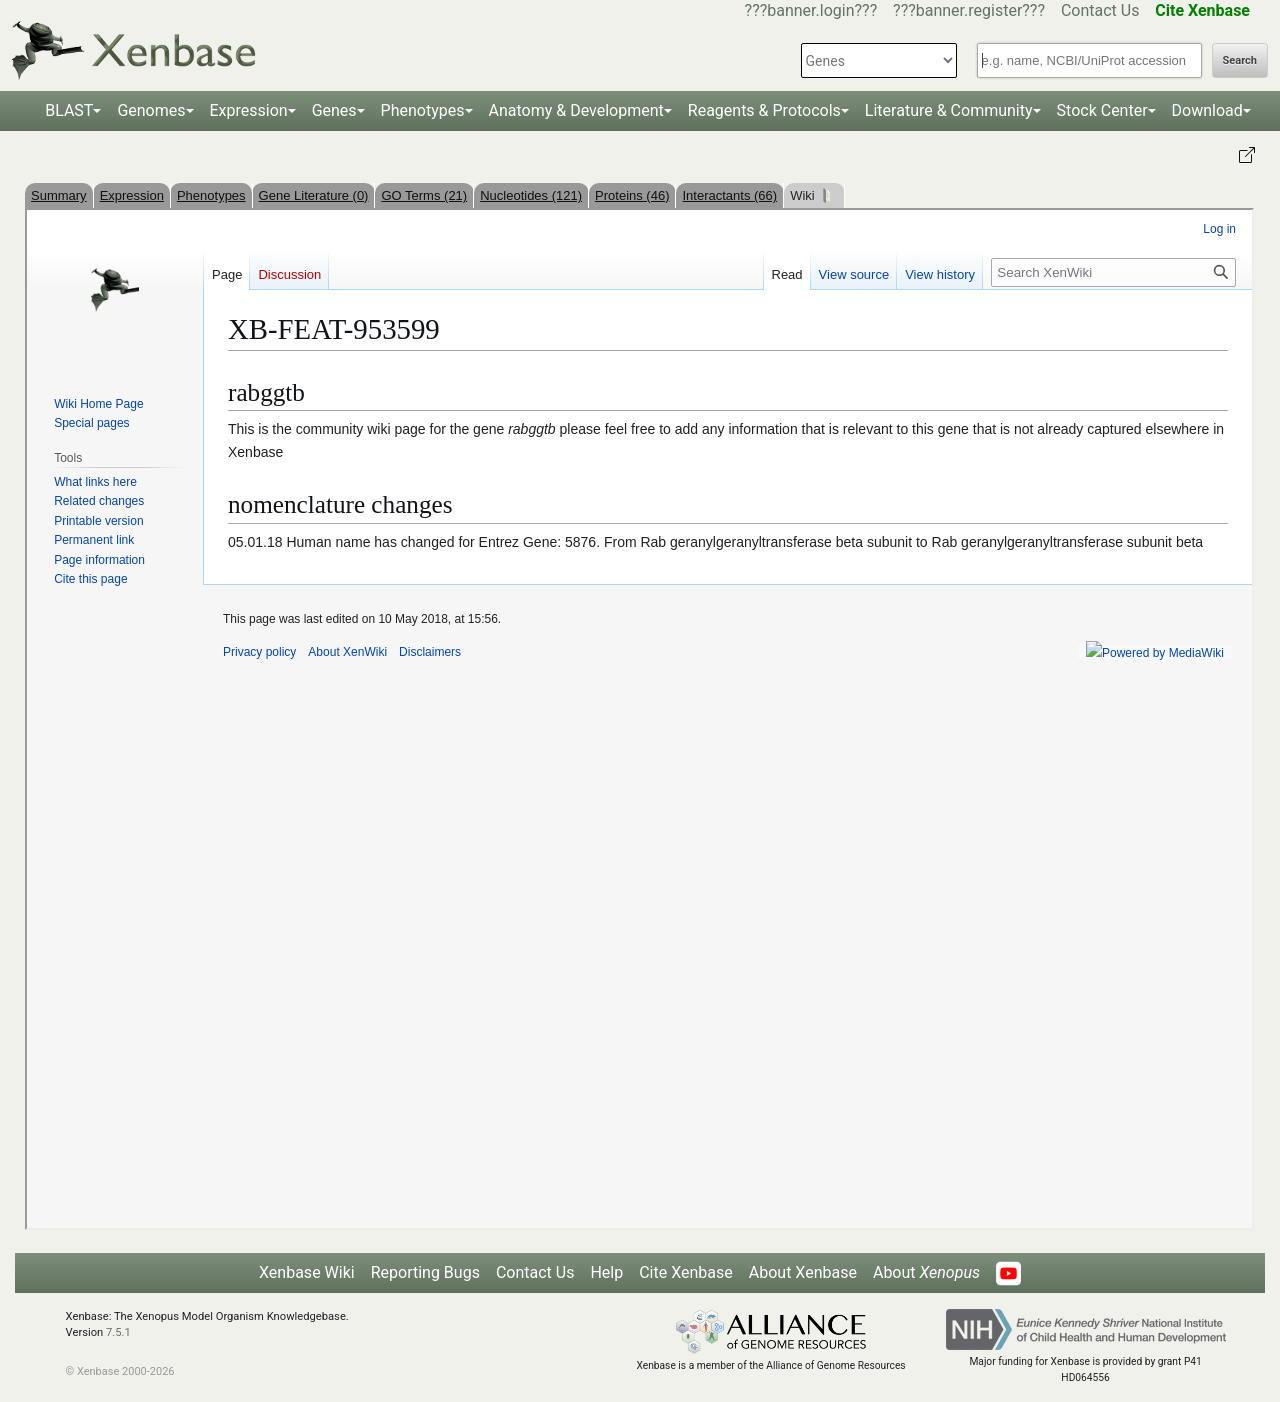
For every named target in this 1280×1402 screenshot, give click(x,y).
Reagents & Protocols (764, 110)
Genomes (151, 110)
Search (1240, 60)
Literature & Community (949, 110)
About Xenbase (803, 1272)
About (926, 1272)
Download (1207, 110)
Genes (334, 110)
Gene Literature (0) (314, 195)
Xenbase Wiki (307, 1272)
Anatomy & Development (576, 110)
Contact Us (1100, 10)
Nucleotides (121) (531, 195)
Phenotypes (423, 110)
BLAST (69, 110)
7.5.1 (118, 1332)
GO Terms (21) (424, 195)
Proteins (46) (632, 195)
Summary (59, 195)
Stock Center (1102, 110)
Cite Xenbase (686, 1272)
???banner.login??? (811, 10)
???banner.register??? (969, 10)
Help (606, 1272)
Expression (249, 110)
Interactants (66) (729, 195)
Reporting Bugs (425, 1272)
